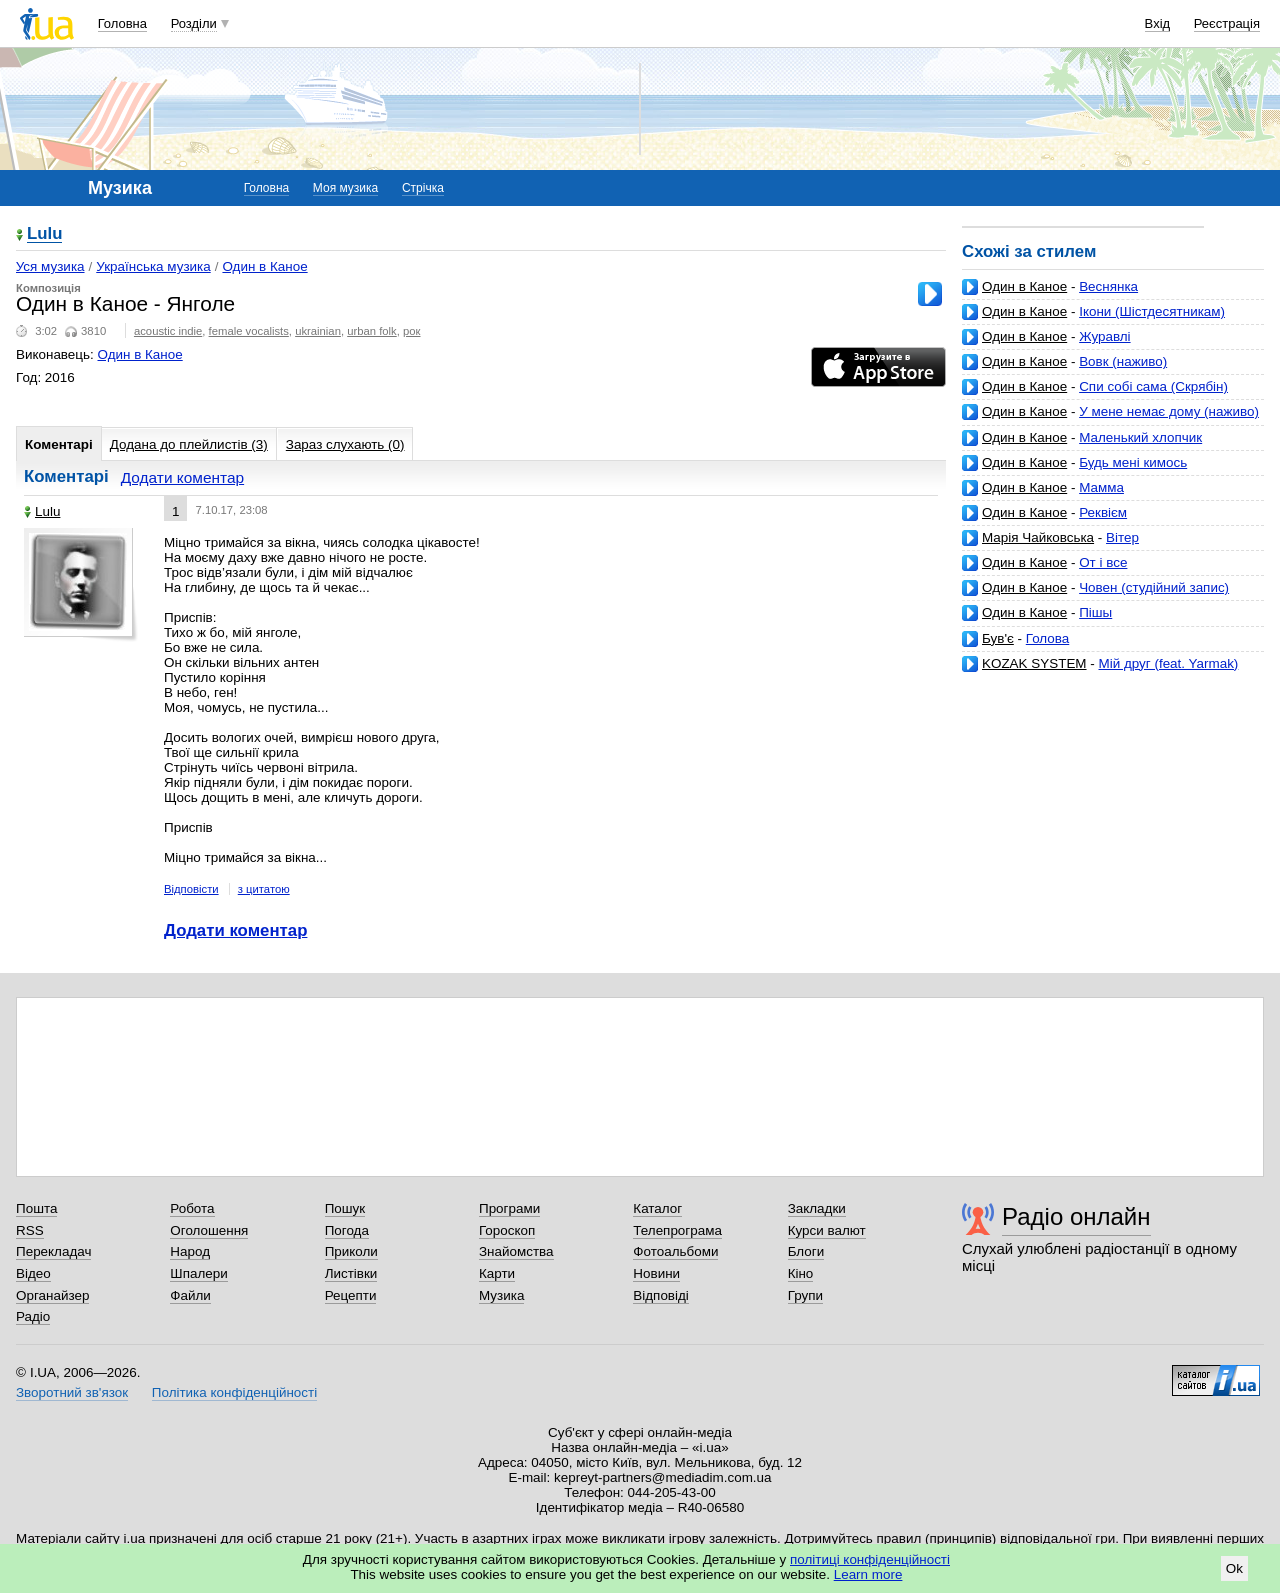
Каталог (657, 1208)
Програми (509, 1208)
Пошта (36, 1208)
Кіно (801, 1273)
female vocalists (249, 331)
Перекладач (53, 1251)
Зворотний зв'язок (72, 1392)
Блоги (806, 1251)
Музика (501, 1295)
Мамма (1101, 487)
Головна (122, 23)
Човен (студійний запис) (1154, 587)
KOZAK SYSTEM (1034, 663)
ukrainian (318, 331)
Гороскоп (507, 1230)
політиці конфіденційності (870, 1559)
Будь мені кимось (1133, 462)
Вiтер (1122, 537)
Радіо (33, 1316)
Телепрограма (677, 1230)
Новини (656, 1273)
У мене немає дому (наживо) (1169, 411)
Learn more (868, 1574)
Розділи (194, 23)
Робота (192, 1208)
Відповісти (191, 889)
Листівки (351, 1273)
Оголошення (209, 1230)
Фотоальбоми (675, 1251)
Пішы (1095, 612)
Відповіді (661, 1295)
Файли (190, 1295)
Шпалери (198, 1273)
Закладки (817, 1208)
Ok (1234, 1568)
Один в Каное (1024, 286)
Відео (33, 1273)
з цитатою (264, 889)
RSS (30, 1230)
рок (411, 331)
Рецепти (351, 1295)
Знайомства (516, 1251)
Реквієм (1103, 512)
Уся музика (50, 266)
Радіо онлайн (1076, 1216)
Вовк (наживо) (1123, 361)
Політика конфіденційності (234, 1392)
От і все (1103, 562)
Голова (1047, 638)
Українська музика (153, 266)
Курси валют (827, 1230)
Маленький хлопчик (1140, 437)
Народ (190, 1251)
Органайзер (52, 1295)
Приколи (351, 1251)
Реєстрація (1227, 23)
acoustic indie (168, 331)
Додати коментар (182, 477)
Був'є (998, 638)
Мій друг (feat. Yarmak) (1169, 663)
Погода (347, 1230)
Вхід (1158, 23)
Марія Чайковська (1038, 537)
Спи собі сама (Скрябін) (1153, 386)
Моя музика (345, 188)
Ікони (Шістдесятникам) (1152, 311)
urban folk (372, 331)
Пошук (345, 1208)
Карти (497, 1273)
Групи (805, 1295)
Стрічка (423, 188)
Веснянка (1108, 286)
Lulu (44, 234)
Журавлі (1104, 336)
